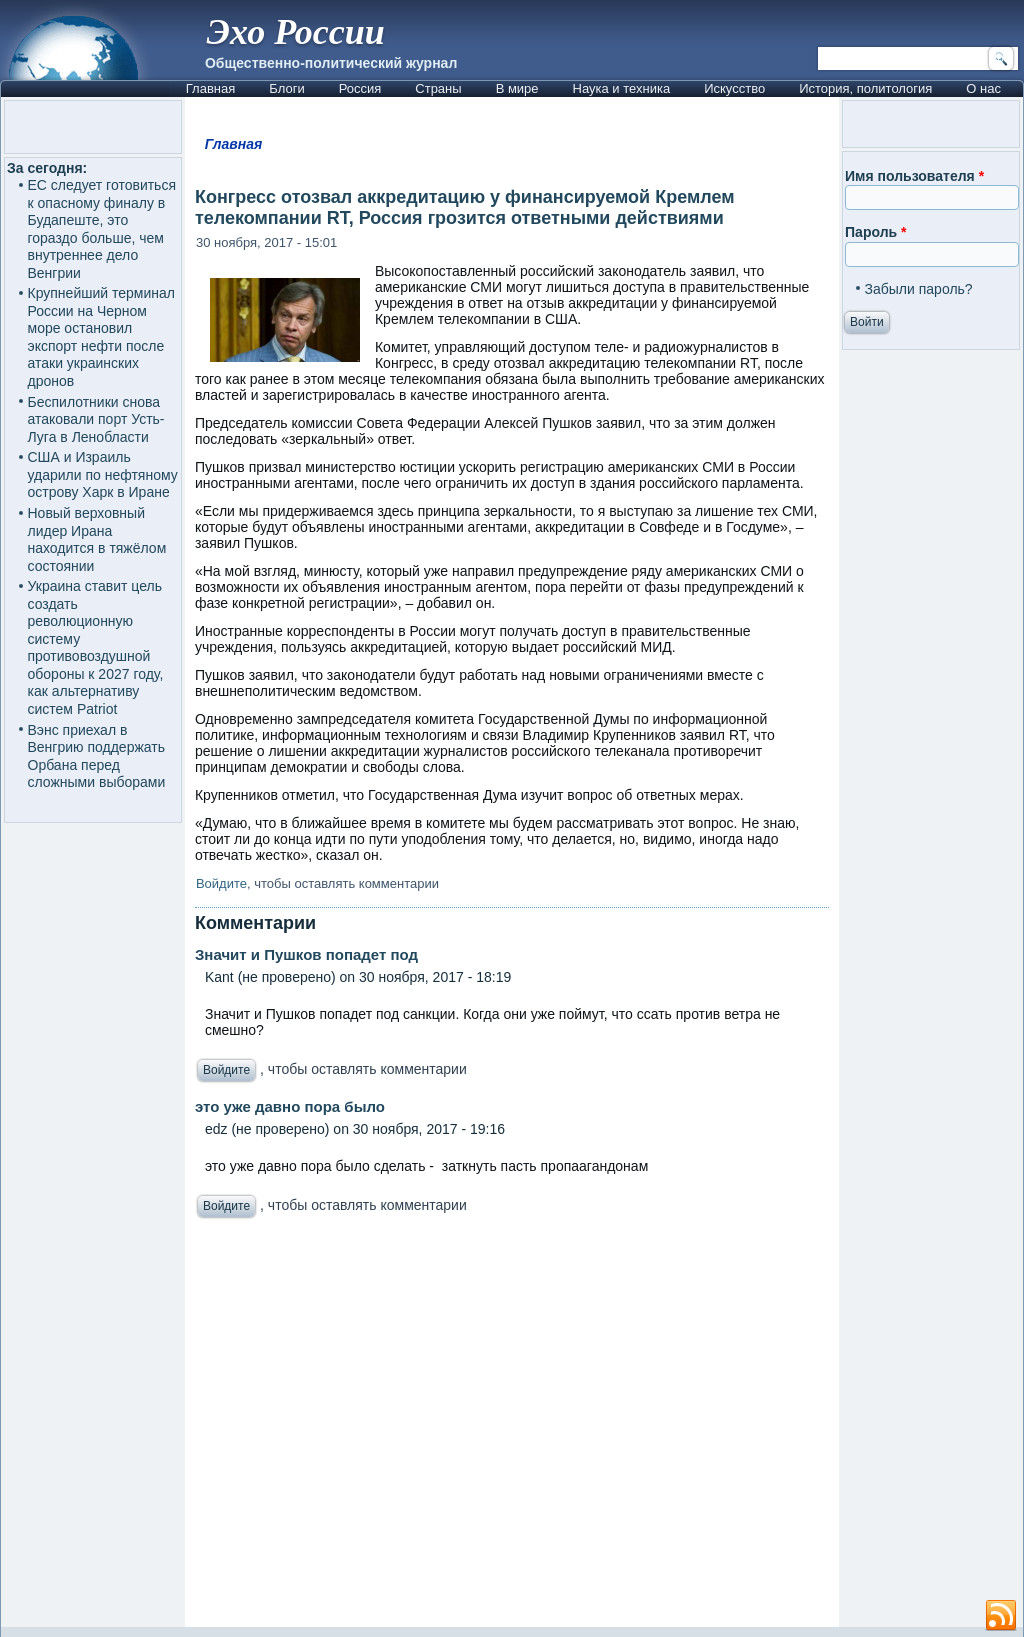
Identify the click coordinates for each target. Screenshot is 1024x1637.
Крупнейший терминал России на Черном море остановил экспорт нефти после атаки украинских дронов (101, 337)
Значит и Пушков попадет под (306, 954)
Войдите (221, 883)
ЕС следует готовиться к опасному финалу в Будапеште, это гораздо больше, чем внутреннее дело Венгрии (102, 229)
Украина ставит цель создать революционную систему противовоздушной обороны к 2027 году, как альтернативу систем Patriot (96, 647)
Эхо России (296, 32)
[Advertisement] (512, 1428)
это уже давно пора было (290, 1106)
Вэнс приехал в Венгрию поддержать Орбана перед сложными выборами (97, 756)
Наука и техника (622, 88)
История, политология (865, 88)
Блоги (286, 88)
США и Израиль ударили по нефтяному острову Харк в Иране (103, 474)
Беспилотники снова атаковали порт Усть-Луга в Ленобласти (96, 419)
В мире (517, 88)
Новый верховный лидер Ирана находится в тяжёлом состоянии (97, 539)
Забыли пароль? (919, 289)
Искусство (734, 88)
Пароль (875, 232)
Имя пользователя (914, 176)
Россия (360, 88)
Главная (210, 88)
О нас (983, 88)
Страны (438, 88)
